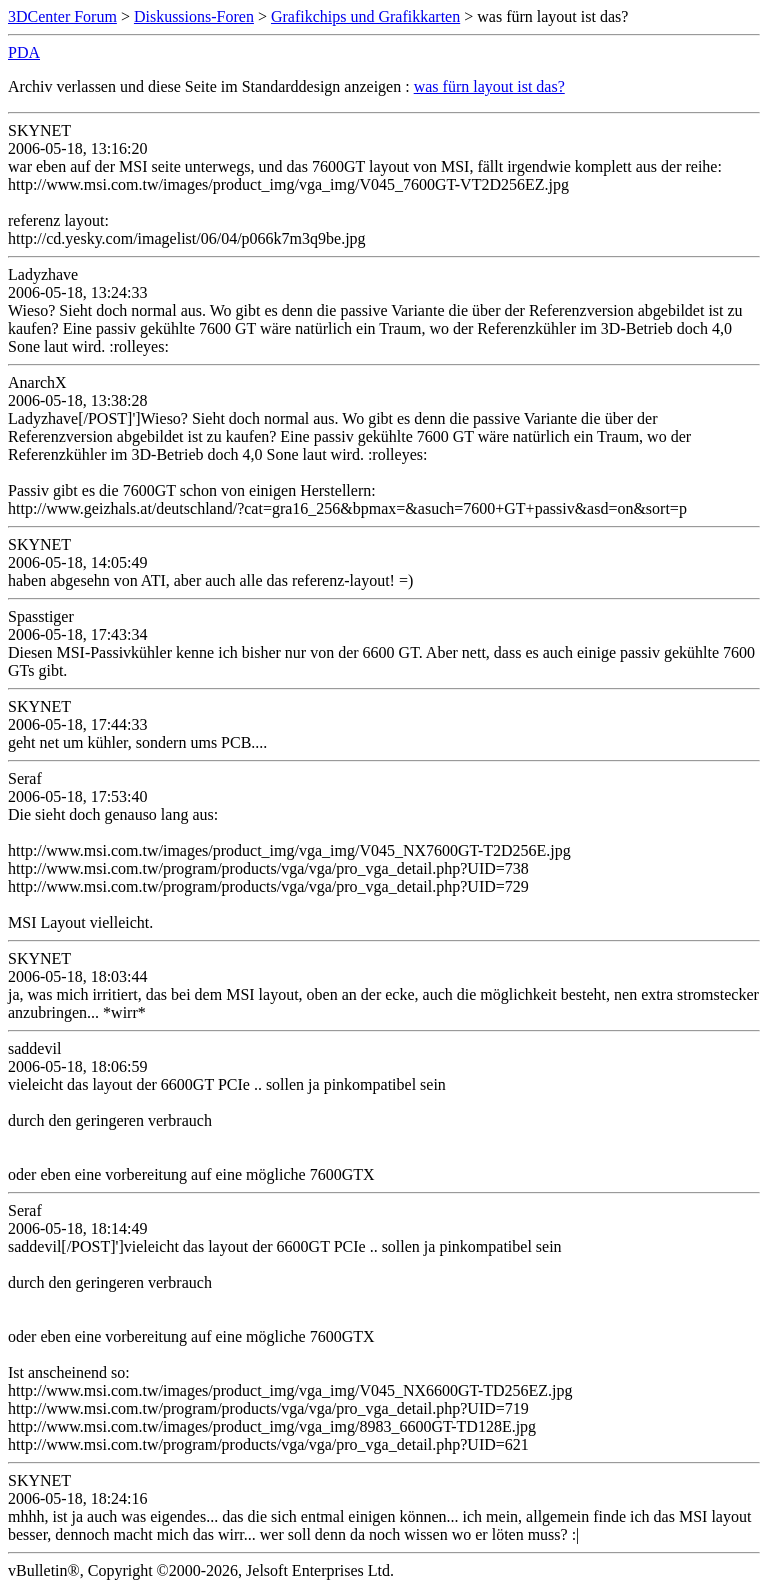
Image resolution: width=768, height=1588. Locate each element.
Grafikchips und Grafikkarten (365, 16)
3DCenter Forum (62, 16)
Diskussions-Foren (194, 16)
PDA (24, 52)
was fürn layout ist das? (489, 86)
